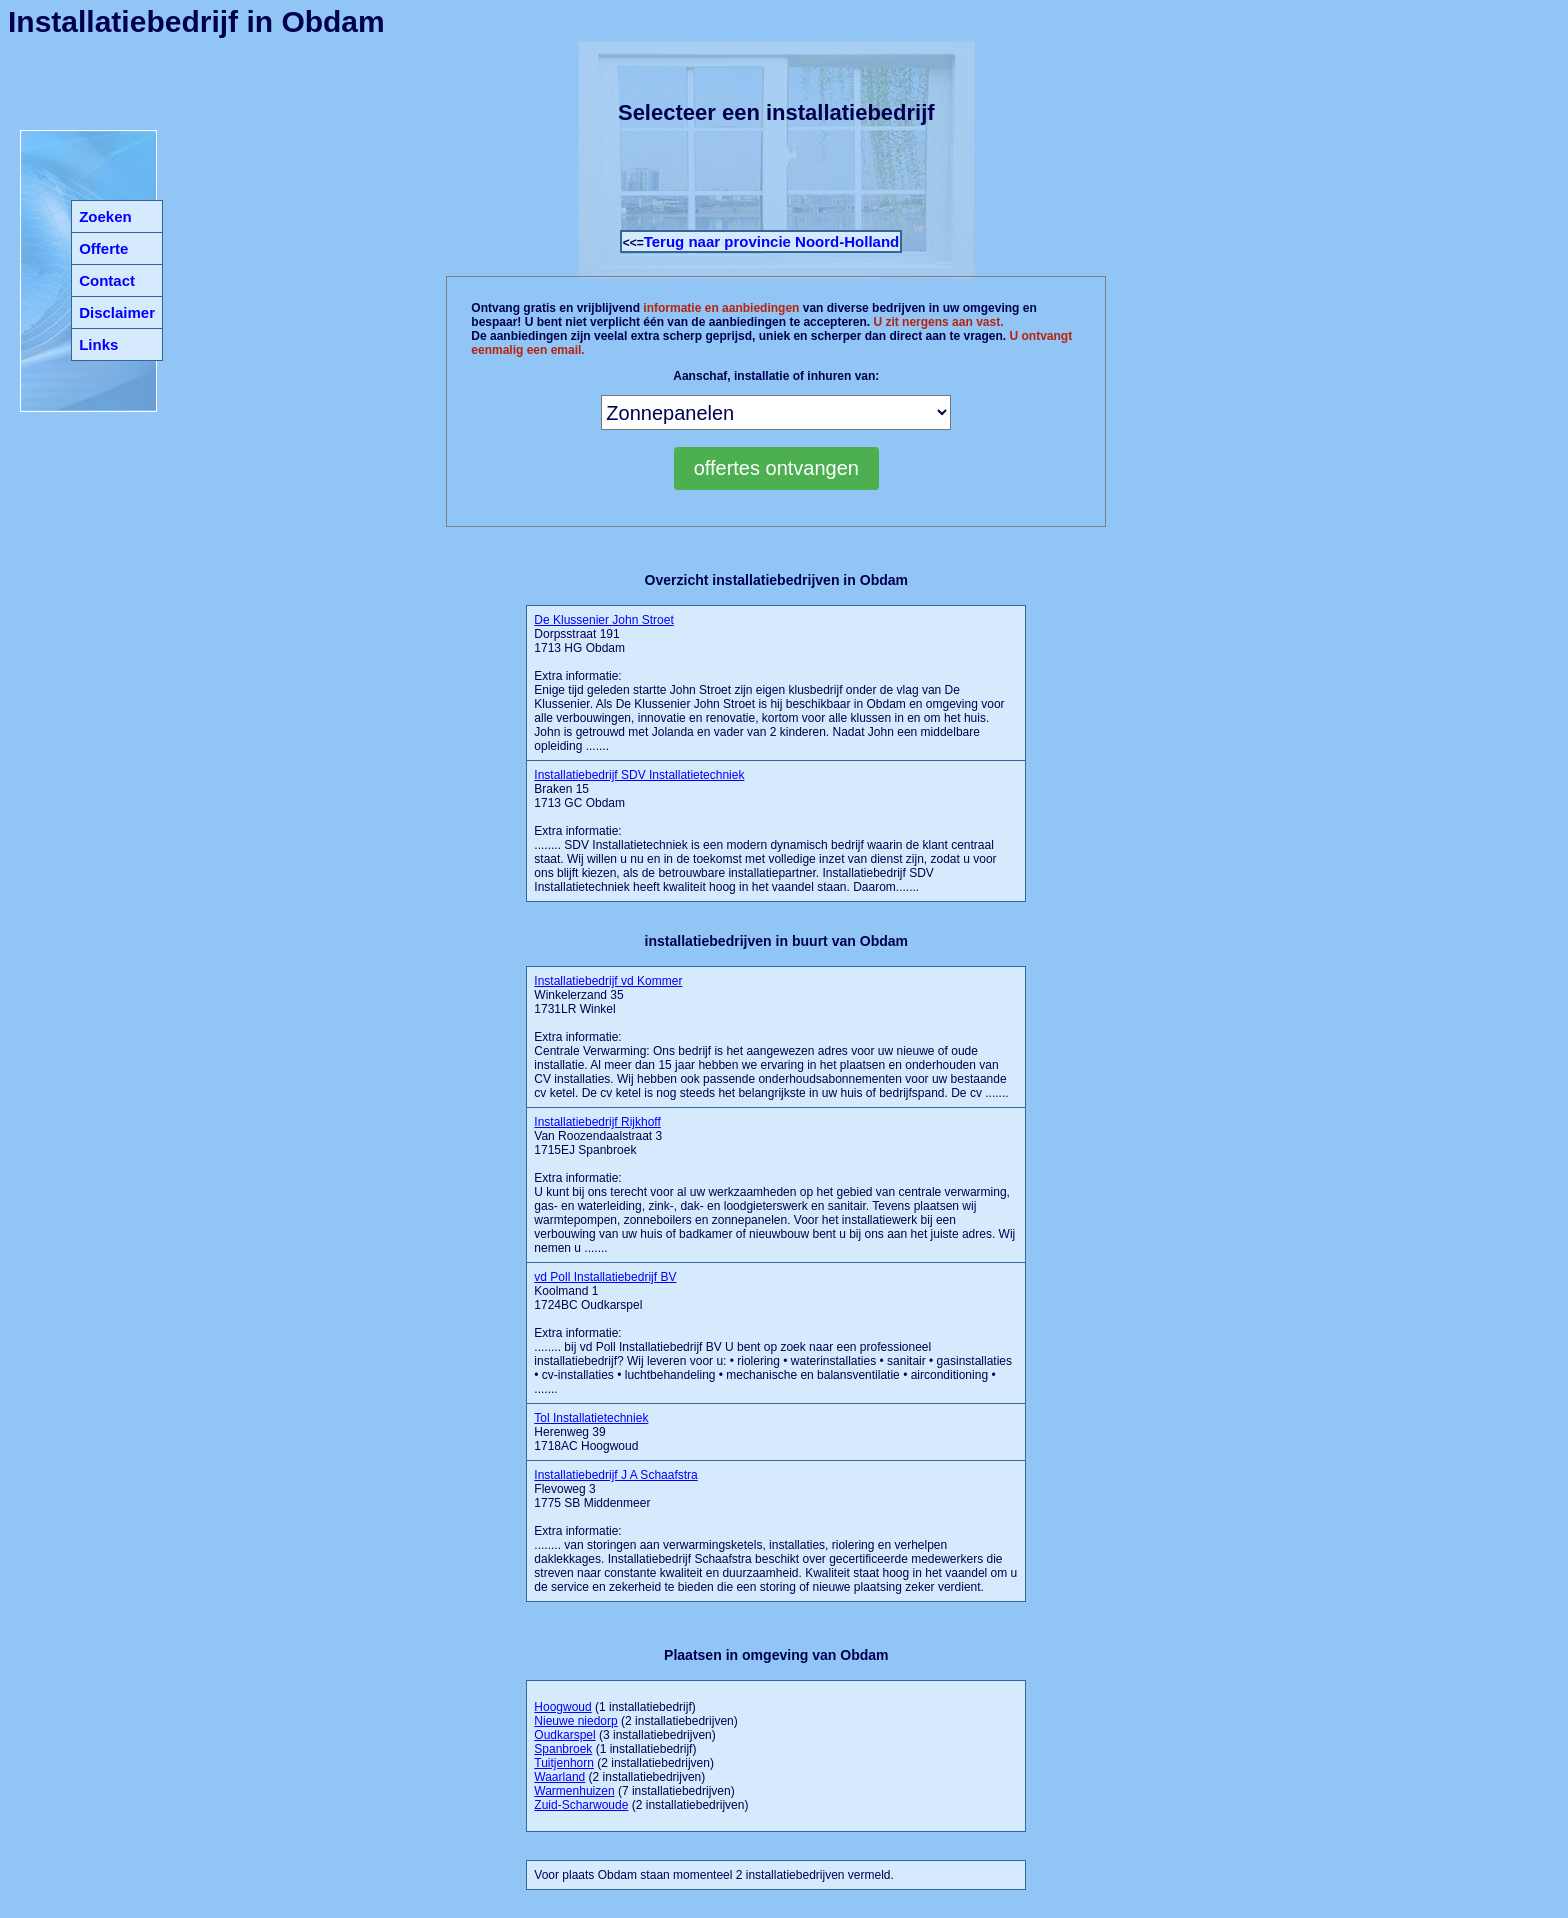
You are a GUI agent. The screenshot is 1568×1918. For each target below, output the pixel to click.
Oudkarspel (564, 1735)
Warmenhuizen (574, 1791)
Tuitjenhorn (564, 1763)
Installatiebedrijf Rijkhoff (597, 1122)
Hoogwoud (562, 1707)
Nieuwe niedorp (575, 1721)
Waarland (559, 1777)
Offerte (103, 248)
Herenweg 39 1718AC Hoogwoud (591, 1432)
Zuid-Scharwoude (581, 1805)
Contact (107, 280)
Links (98, 344)
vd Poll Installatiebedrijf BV (605, 1277)
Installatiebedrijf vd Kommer (608, 981)
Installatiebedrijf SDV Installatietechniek (639, 775)
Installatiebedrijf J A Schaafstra (615, 1475)
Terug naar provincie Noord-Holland (772, 241)
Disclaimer (117, 312)
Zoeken (105, 216)
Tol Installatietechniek (591, 1418)
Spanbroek (563, 1749)
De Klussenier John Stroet (603, 620)
